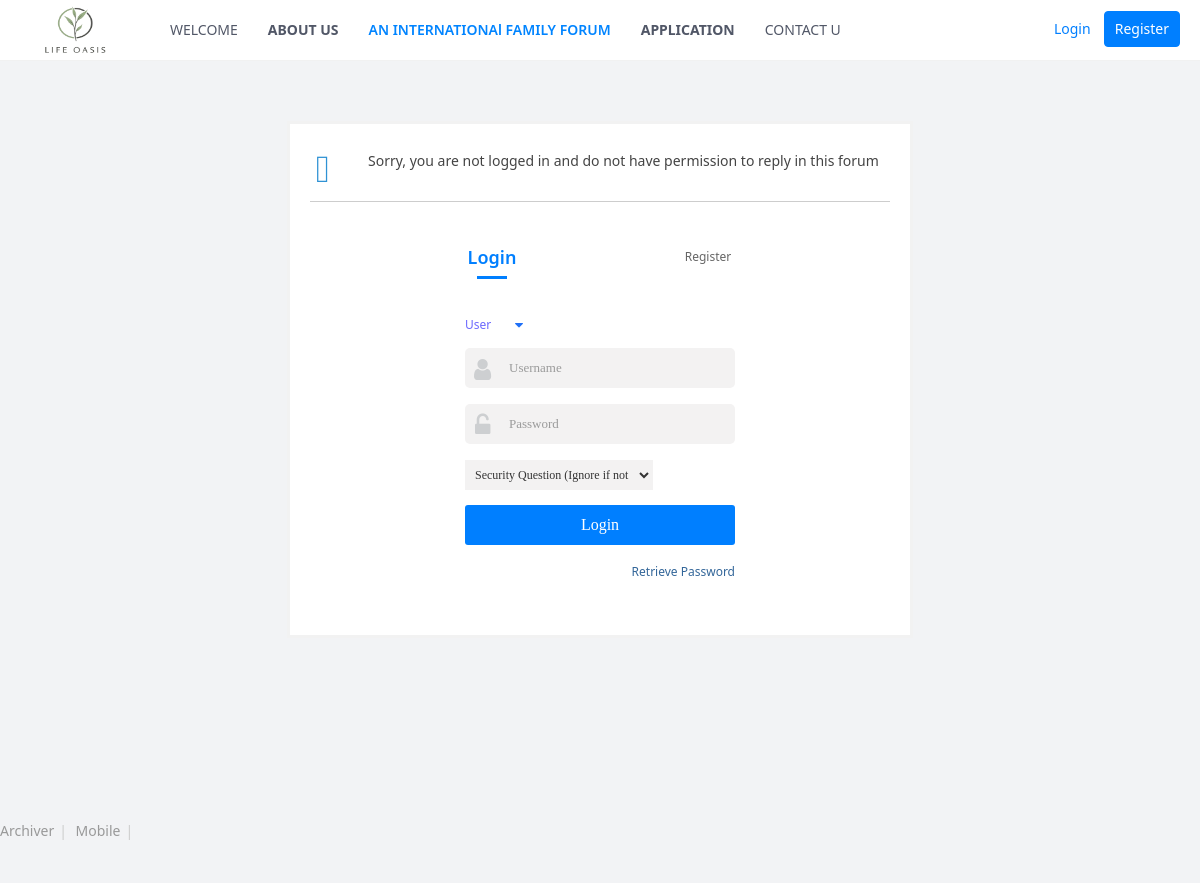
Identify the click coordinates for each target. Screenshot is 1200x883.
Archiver (27, 830)
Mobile (98, 830)
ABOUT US (303, 29)
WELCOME (204, 29)
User (478, 324)
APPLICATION (688, 29)
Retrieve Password (683, 571)
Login (1072, 28)
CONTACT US (807, 29)
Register (1142, 28)
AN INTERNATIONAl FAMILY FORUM (490, 29)
